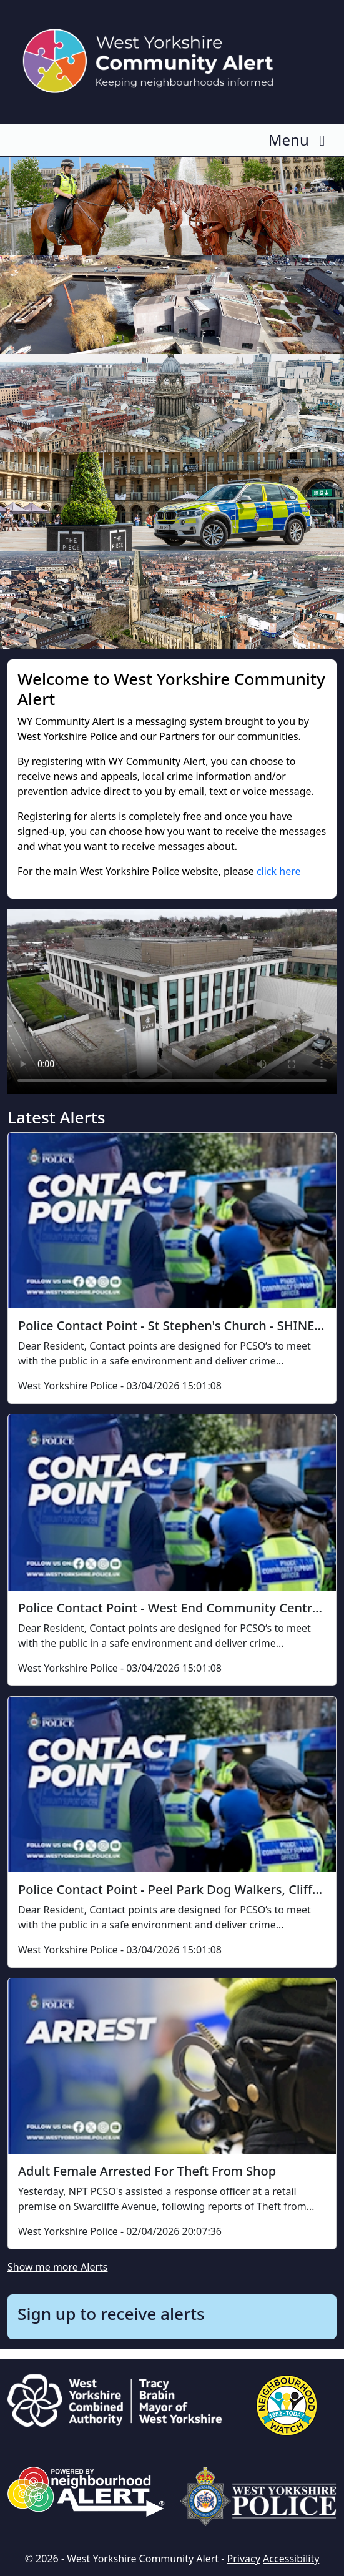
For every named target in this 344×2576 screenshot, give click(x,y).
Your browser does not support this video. (172, 1001)
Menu (300, 139)
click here (279, 871)
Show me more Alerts (57, 2267)
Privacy (243, 2558)
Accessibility (291, 2558)
